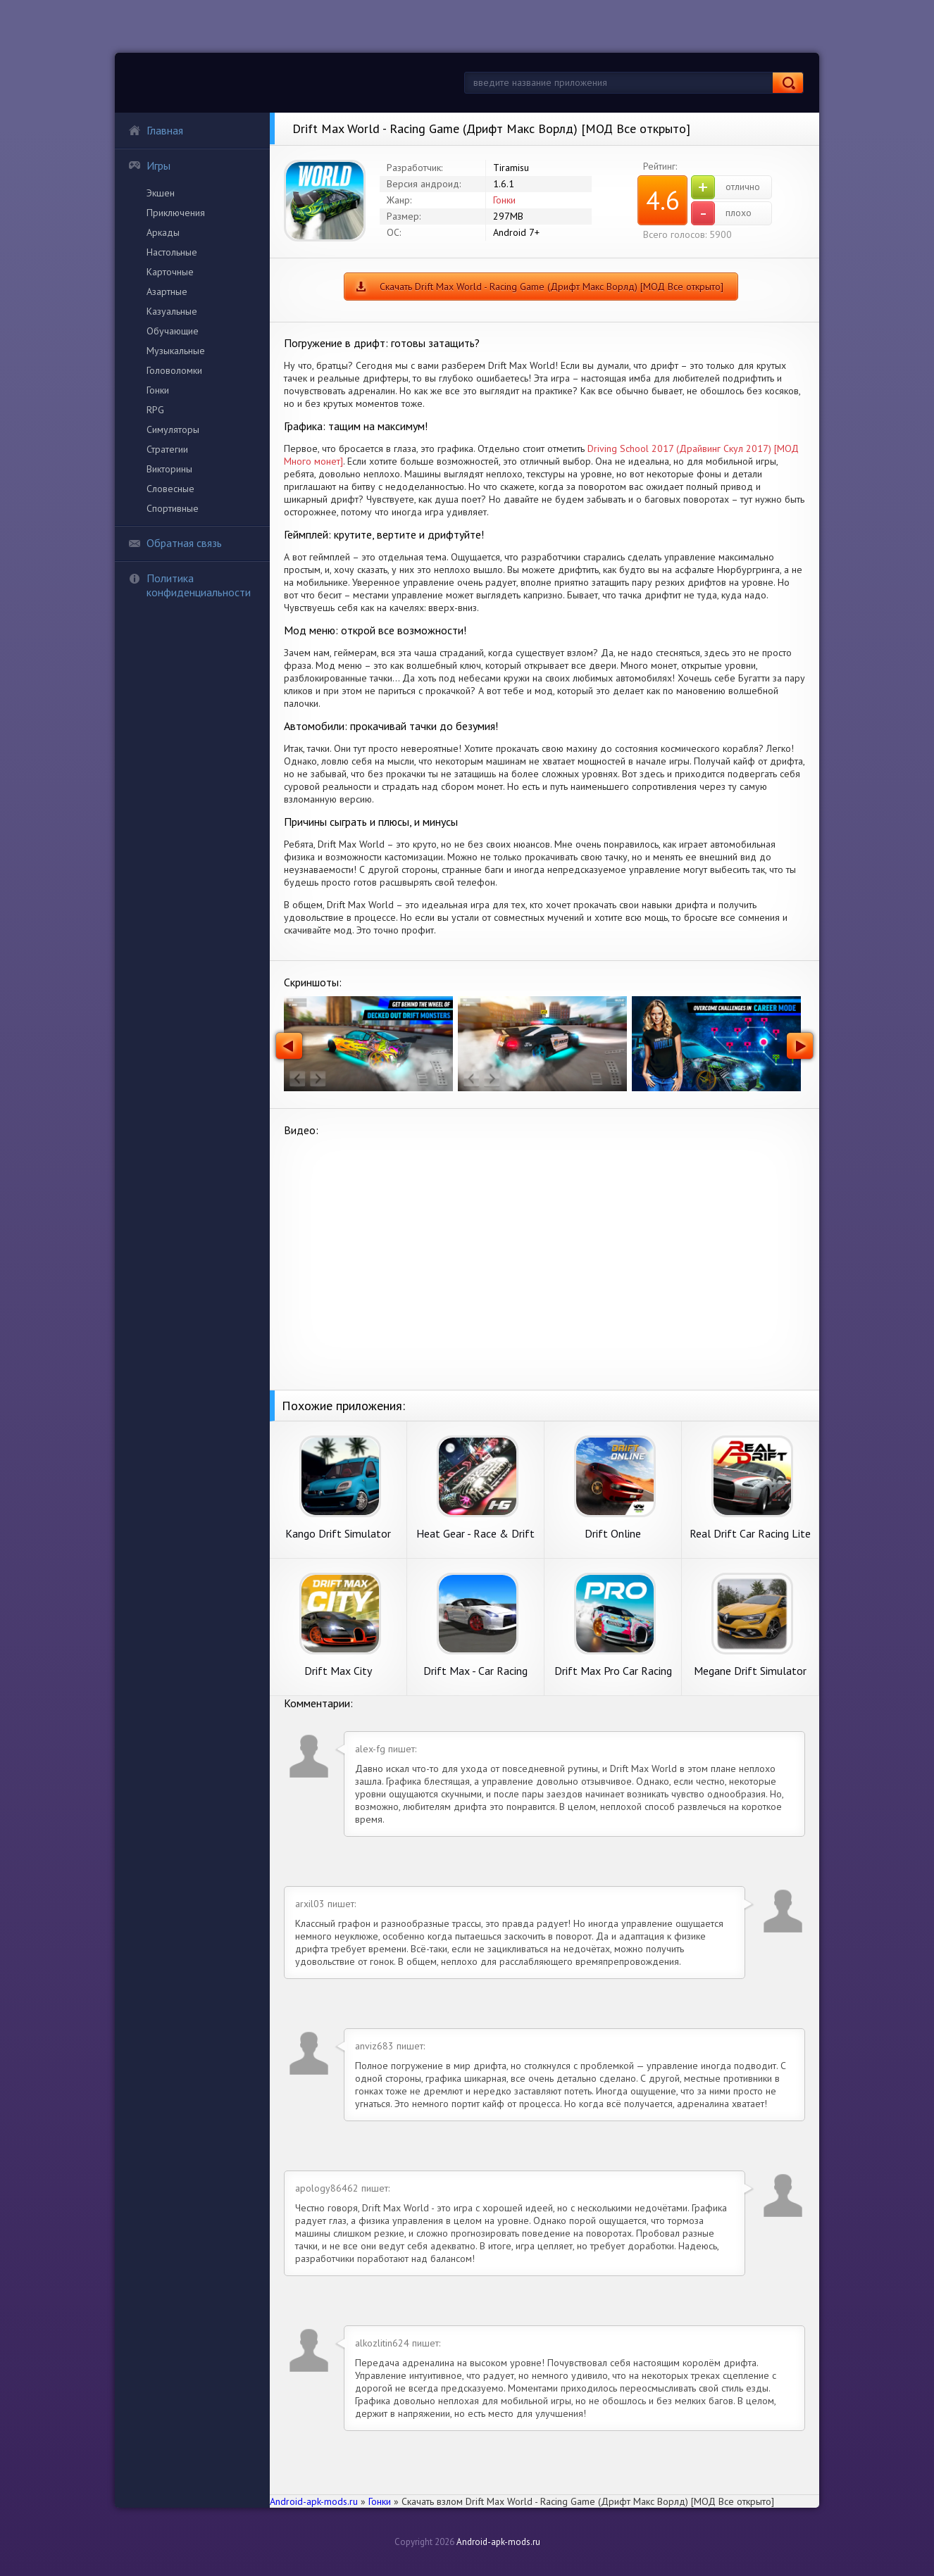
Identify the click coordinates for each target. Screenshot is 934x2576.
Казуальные (172, 311)
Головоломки (174, 370)
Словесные (170, 488)
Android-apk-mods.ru (498, 2542)
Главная (155, 130)
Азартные (167, 291)
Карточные (170, 271)
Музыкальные (176, 350)
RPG (155, 409)
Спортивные (173, 508)
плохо (721, 213)
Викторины (169, 469)
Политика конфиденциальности (189, 585)
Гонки (158, 390)
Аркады (163, 232)
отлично (725, 187)
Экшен (161, 193)
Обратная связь (175, 543)
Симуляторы (173, 429)
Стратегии (167, 449)
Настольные (172, 252)
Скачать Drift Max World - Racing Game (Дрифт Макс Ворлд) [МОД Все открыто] (551, 286)
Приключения (176, 212)
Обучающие (173, 331)
